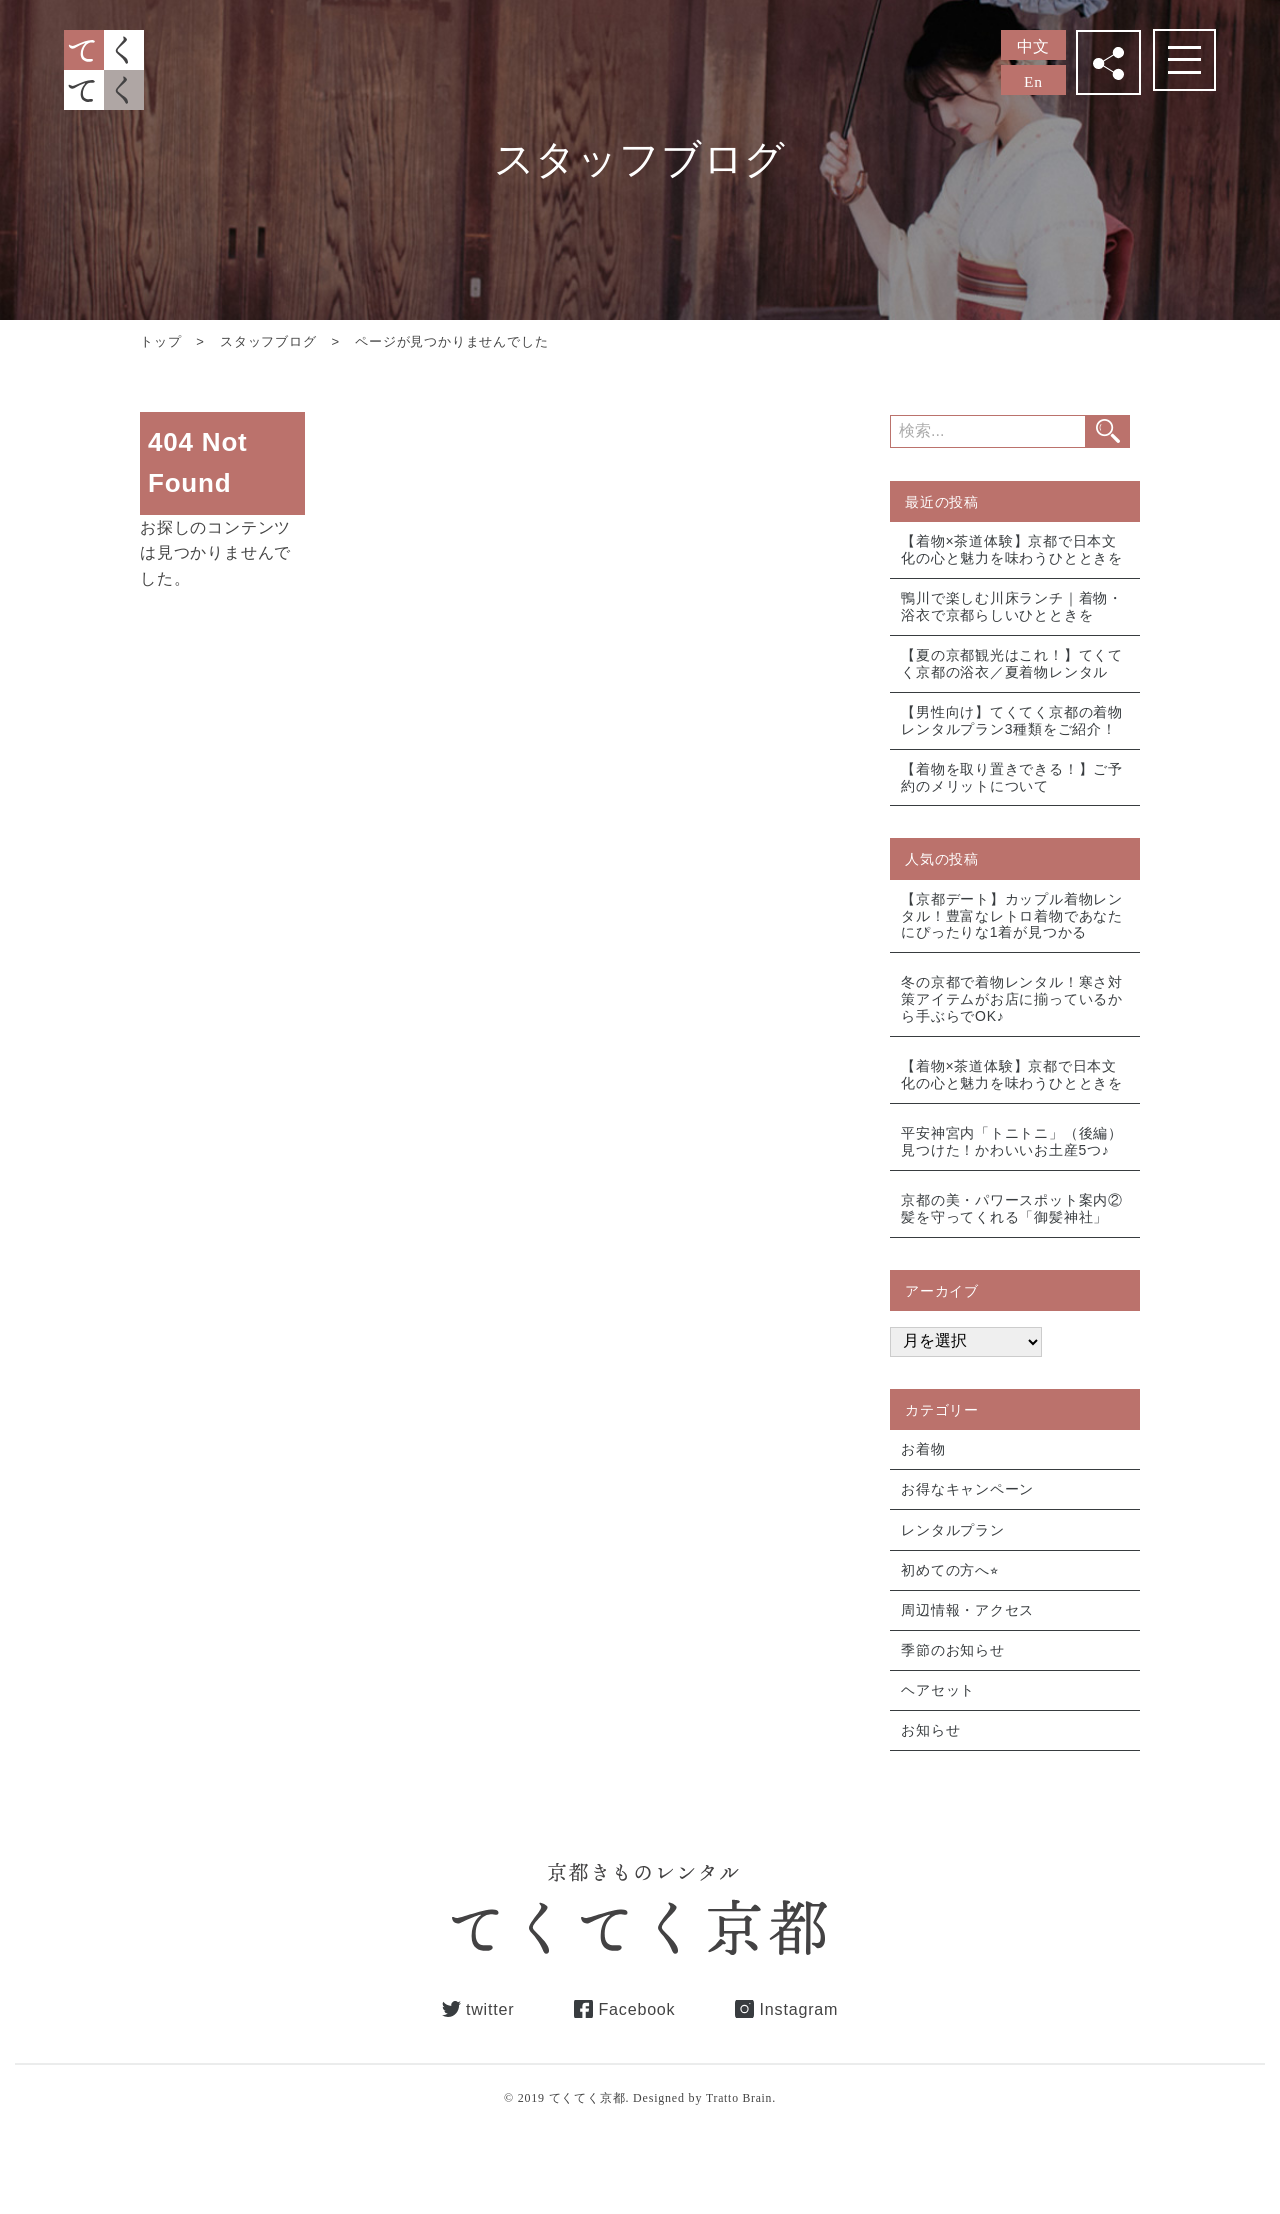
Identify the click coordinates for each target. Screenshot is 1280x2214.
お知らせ (931, 1756)
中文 (1034, 46)
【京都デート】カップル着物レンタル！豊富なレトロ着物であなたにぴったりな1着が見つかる (1013, 924)
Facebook (636, 2035)
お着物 (924, 1467)
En (1033, 81)
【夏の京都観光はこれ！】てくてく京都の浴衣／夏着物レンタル (1013, 666)
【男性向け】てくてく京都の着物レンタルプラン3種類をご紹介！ (1013, 725)
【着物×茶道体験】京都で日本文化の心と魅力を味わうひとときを (1013, 549)
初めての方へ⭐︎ (951, 1591)
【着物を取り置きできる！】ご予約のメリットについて (1013, 784)
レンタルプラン (954, 1549)
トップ (160, 341)
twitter (480, 2035)
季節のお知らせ (954, 1673)
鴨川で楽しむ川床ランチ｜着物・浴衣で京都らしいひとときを (1013, 608)
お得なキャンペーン (968, 1508)
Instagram (809, 2035)
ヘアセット (939, 1715)
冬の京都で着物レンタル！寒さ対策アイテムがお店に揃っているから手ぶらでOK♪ (1013, 1010)
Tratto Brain (739, 2125)
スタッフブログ (268, 341)
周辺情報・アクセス (968, 1632)
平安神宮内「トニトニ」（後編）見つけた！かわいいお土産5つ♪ (1013, 1156)
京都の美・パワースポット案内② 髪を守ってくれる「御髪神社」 (1013, 1224)
